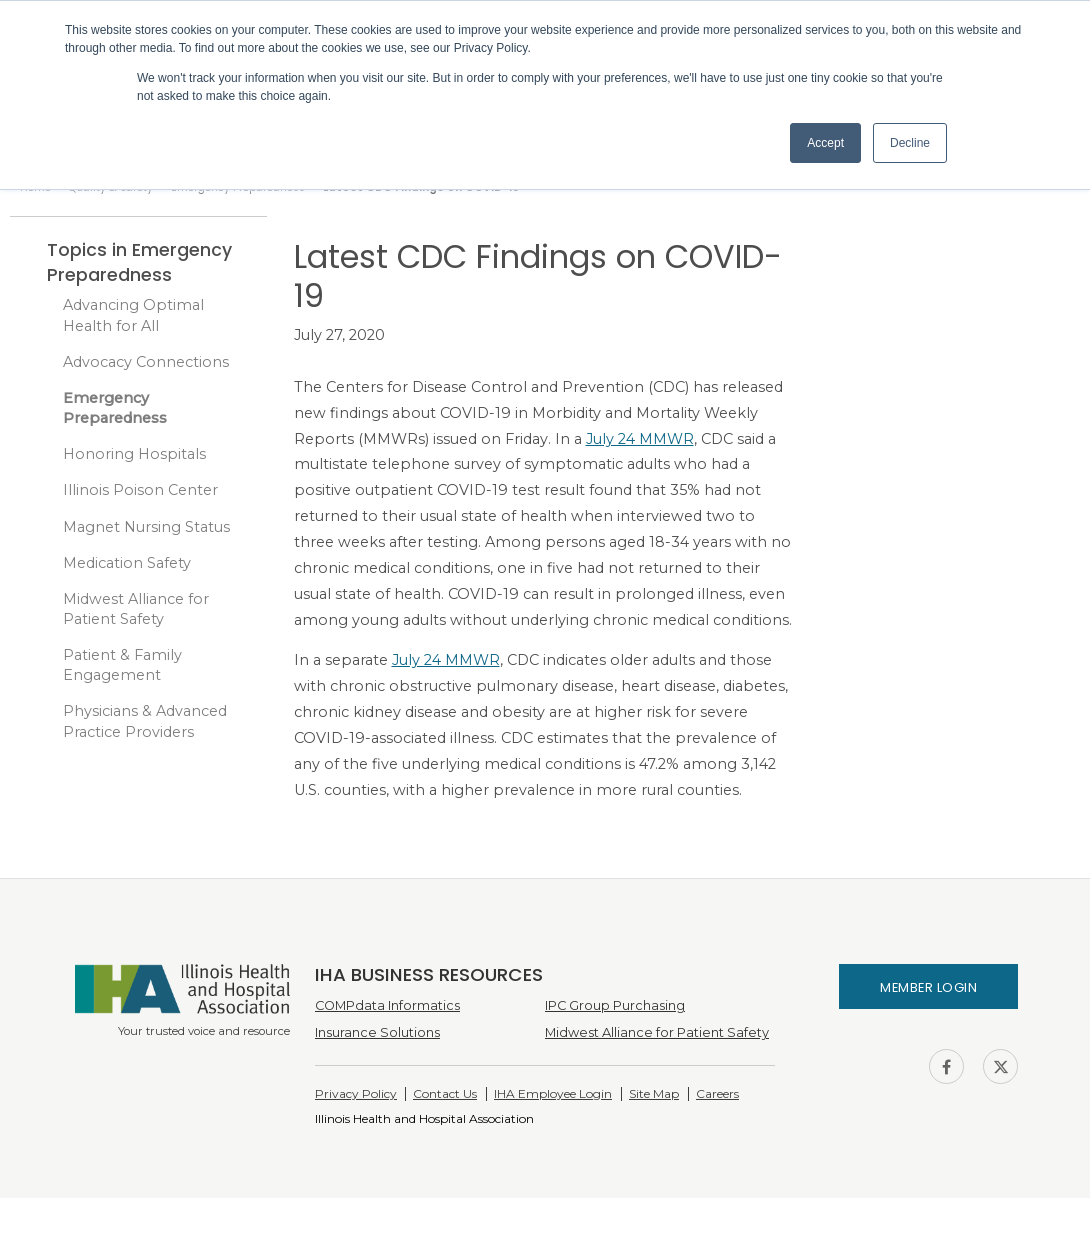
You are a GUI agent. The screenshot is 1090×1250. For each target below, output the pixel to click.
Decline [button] (910, 143)
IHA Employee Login (553, 1093)
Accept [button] (825, 143)
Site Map (654, 1093)
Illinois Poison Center (140, 490)
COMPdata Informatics (387, 1005)
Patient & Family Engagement (122, 665)
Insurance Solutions (377, 1032)
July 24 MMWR (640, 439)
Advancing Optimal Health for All (133, 315)
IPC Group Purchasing (615, 1005)
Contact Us (445, 1093)
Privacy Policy (356, 1093)
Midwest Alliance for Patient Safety (136, 609)
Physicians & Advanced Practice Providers (145, 721)
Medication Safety (127, 563)
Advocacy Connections (146, 362)
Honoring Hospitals (134, 454)
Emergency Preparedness (115, 408)
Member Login (928, 987)
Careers (717, 1093)
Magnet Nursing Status (146, 527)
